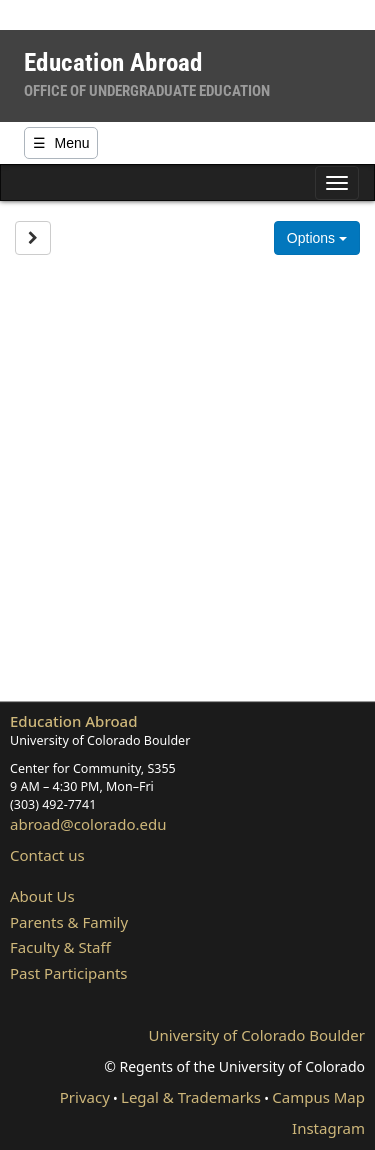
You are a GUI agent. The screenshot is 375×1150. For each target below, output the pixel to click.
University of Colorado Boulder (257, 1035)
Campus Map (318, 1097)
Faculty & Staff (60, 947)
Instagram (328, 1128)
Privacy (85, 1097)
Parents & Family (69, 922)
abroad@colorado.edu (88, 824)
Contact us (47, 855)
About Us (42, 896)
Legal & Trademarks (191, 1097)
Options (317, 238)
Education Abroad (74, 721)
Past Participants (69, 973)
